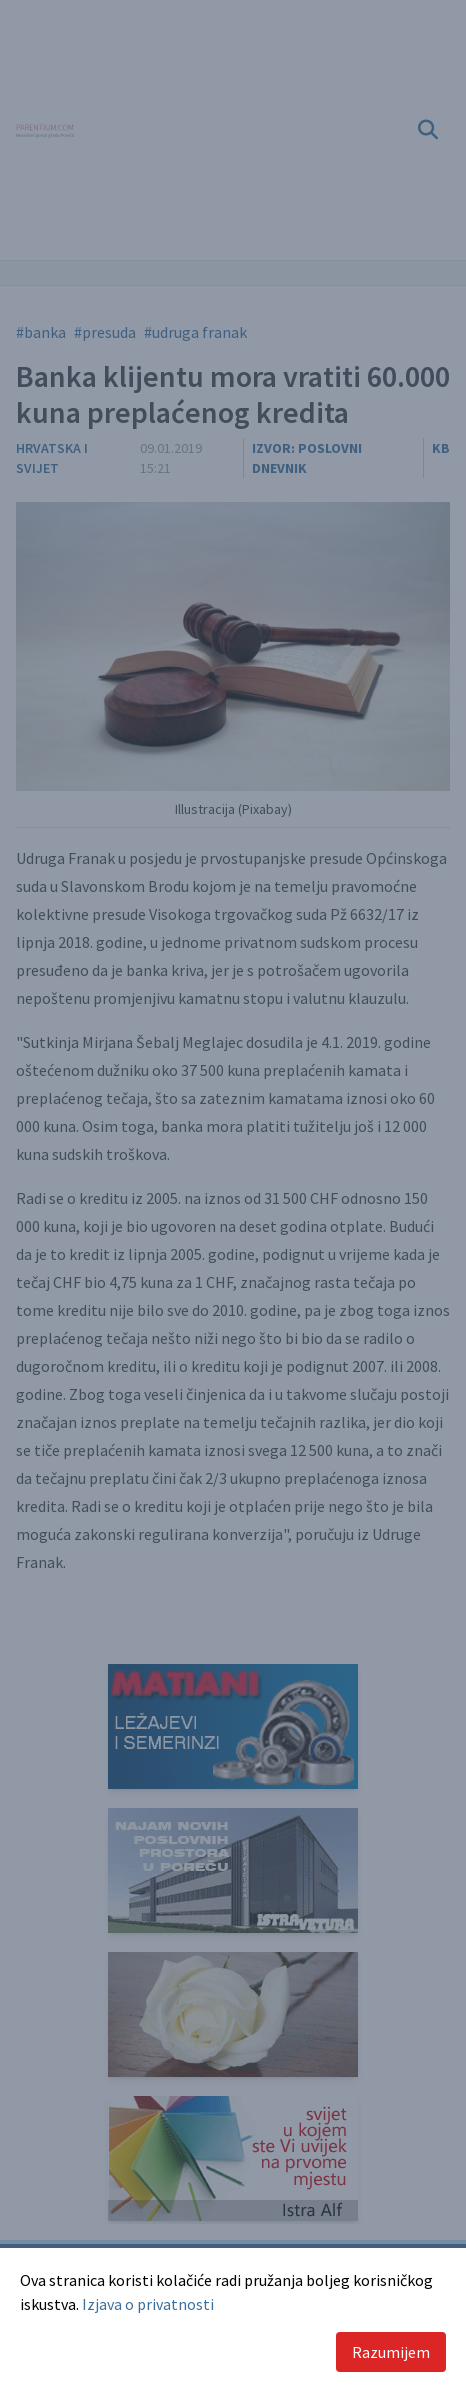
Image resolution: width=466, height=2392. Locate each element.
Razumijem (391, 2352)
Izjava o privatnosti (148, 2304)
